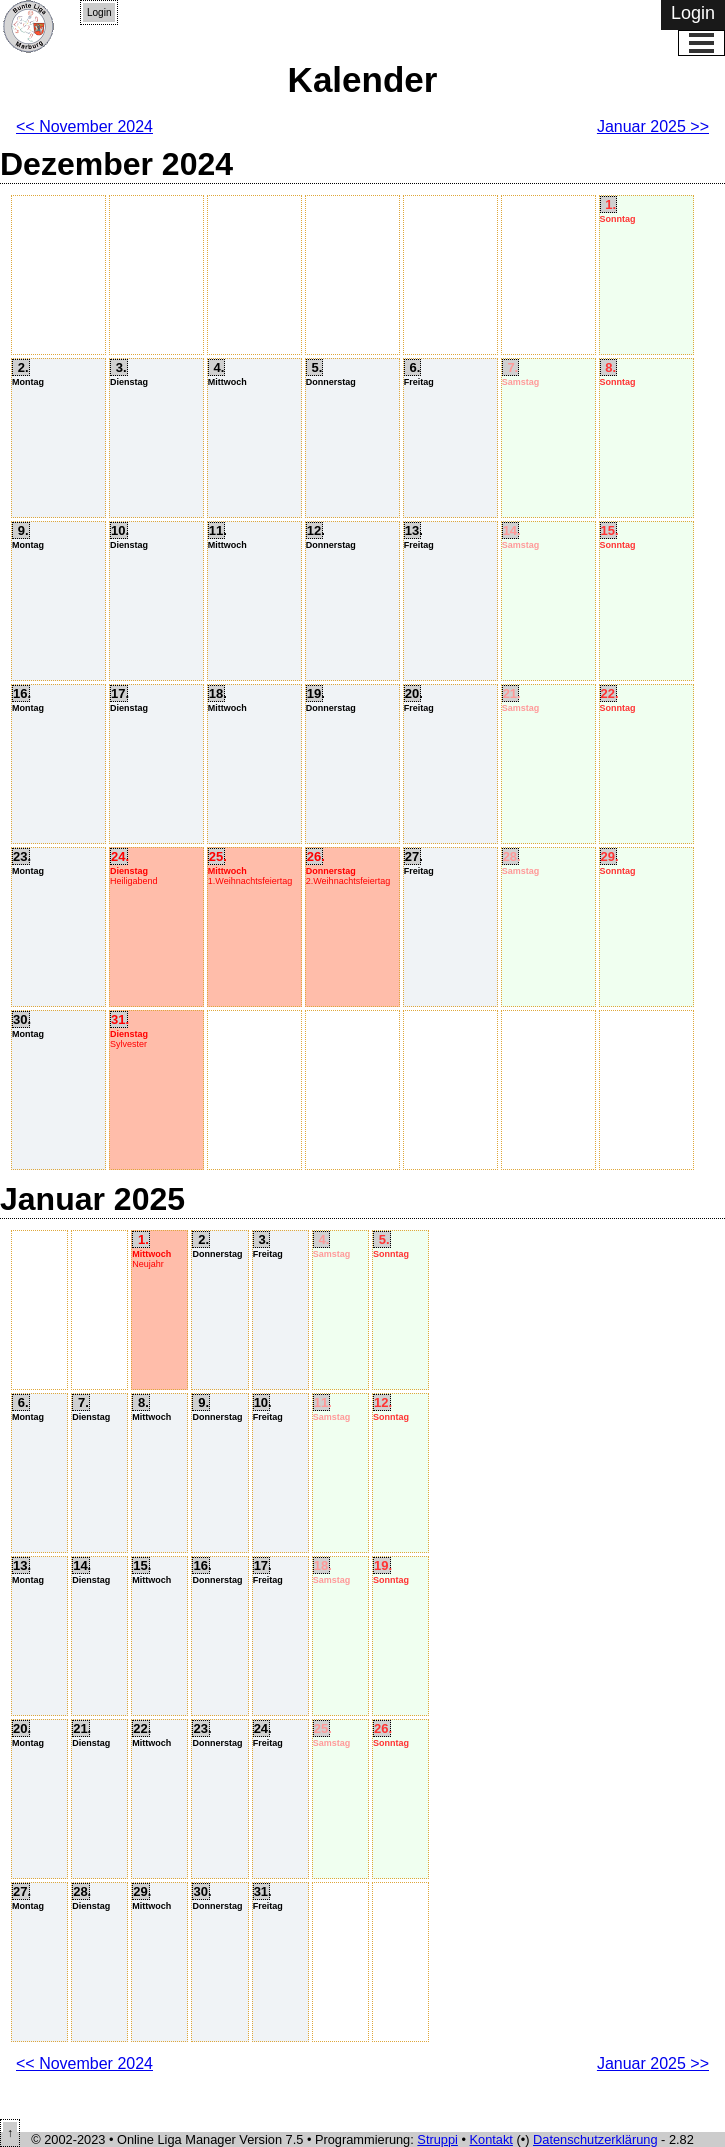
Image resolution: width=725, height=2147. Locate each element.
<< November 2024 (84, 126)
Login (99, 12)
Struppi (437, 2139)
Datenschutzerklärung (595, 2139)
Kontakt (491, 2139)
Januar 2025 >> (653, 126)
